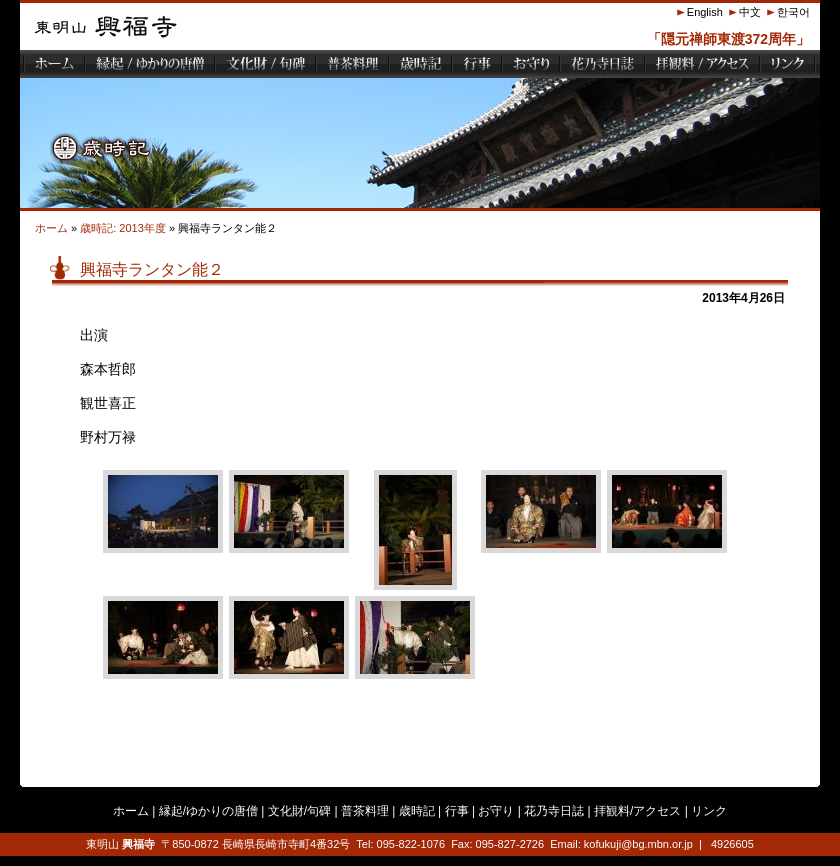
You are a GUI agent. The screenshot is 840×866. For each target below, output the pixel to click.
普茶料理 (365, 811)
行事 (457, 811)
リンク (709, 811)
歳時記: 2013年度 (123, 228)
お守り (496, 811)
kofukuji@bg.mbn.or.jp (638, 844)
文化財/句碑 (299, 811)
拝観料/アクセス (637, 811)
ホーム (51, 228)
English (705, 12)
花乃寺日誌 (554, 811)
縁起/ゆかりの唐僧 (208, 811)
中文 (750, 12)
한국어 (793, 12)
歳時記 (417, 811)
